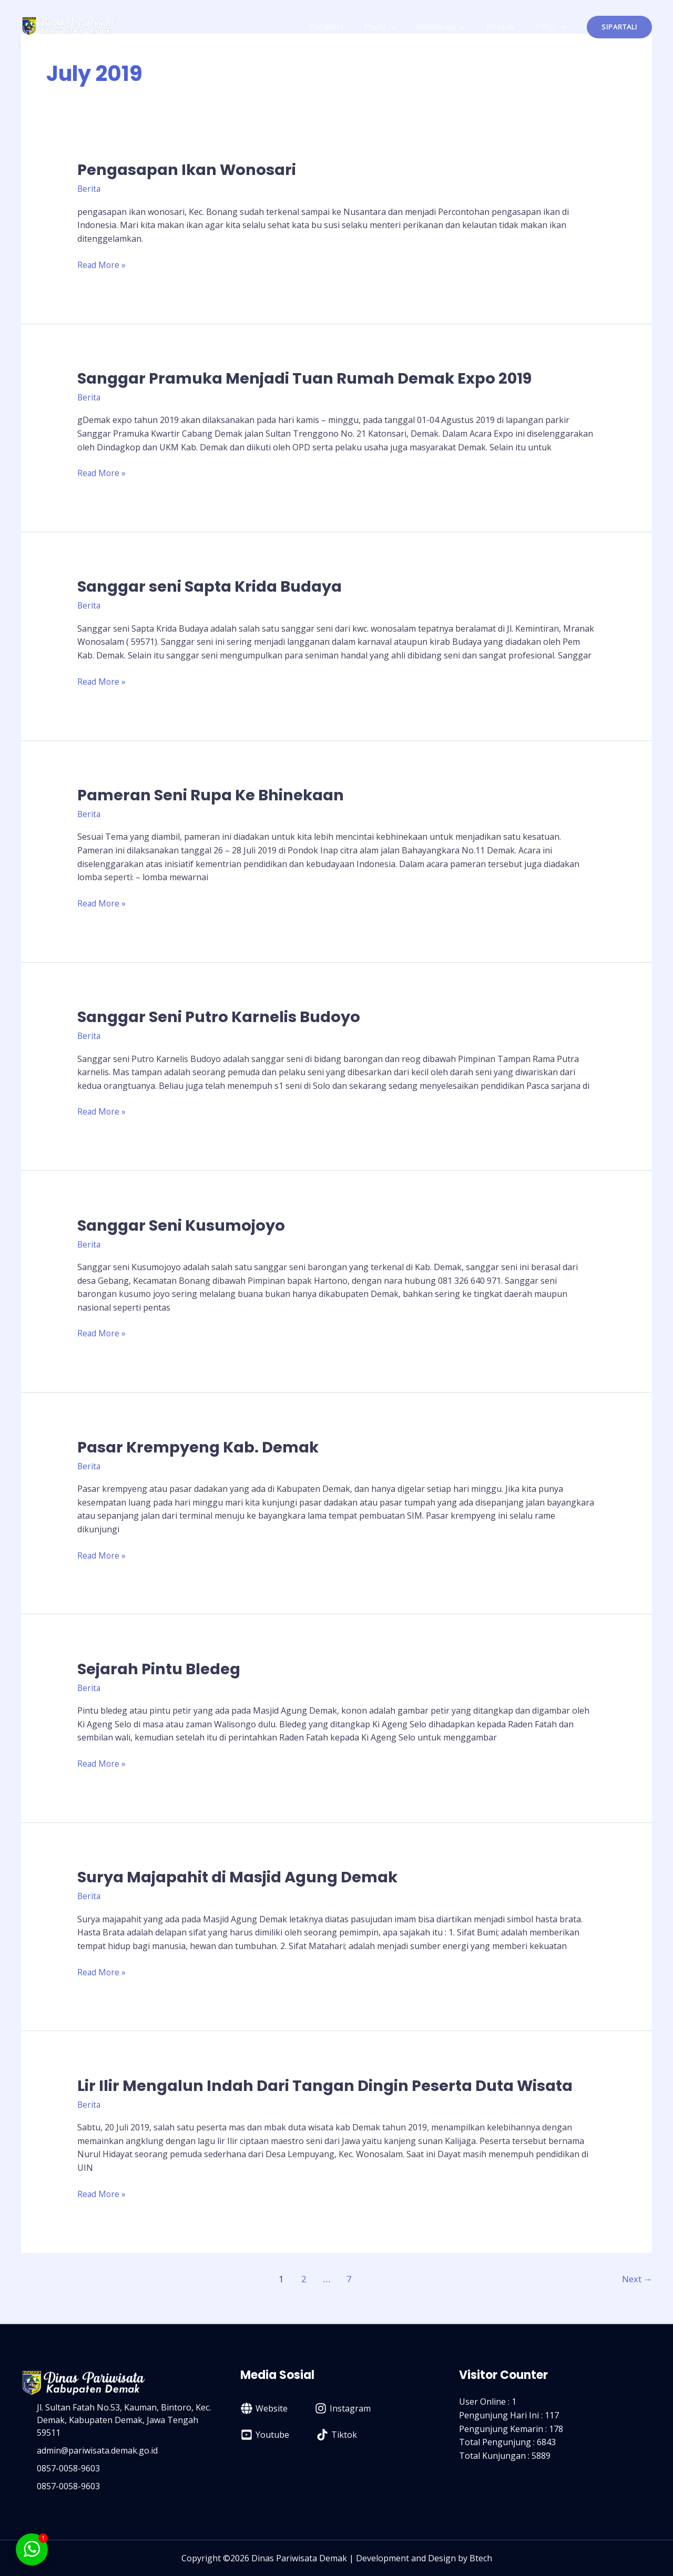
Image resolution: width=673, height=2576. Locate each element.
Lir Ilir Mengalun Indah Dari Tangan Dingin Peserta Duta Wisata (334, 2085)
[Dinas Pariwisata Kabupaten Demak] (68, 26)
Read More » (102, 264)
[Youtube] (265, 2433)
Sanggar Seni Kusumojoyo (185, 1225)
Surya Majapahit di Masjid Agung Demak (244, 1877)
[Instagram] (343, 2407)
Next (636, 2278)
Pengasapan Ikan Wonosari (191, 170)
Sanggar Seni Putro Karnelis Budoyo (223, 1016)
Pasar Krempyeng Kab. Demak (203, 1447)
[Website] (264, 2407)
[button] (619, 27)
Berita (89, 188)
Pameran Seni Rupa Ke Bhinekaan (215, 795)
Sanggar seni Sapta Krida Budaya (215, 586)
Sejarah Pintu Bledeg (162, 1668)
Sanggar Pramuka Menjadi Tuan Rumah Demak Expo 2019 (314, 378)
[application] (405, 27)
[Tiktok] (336, 2433)
